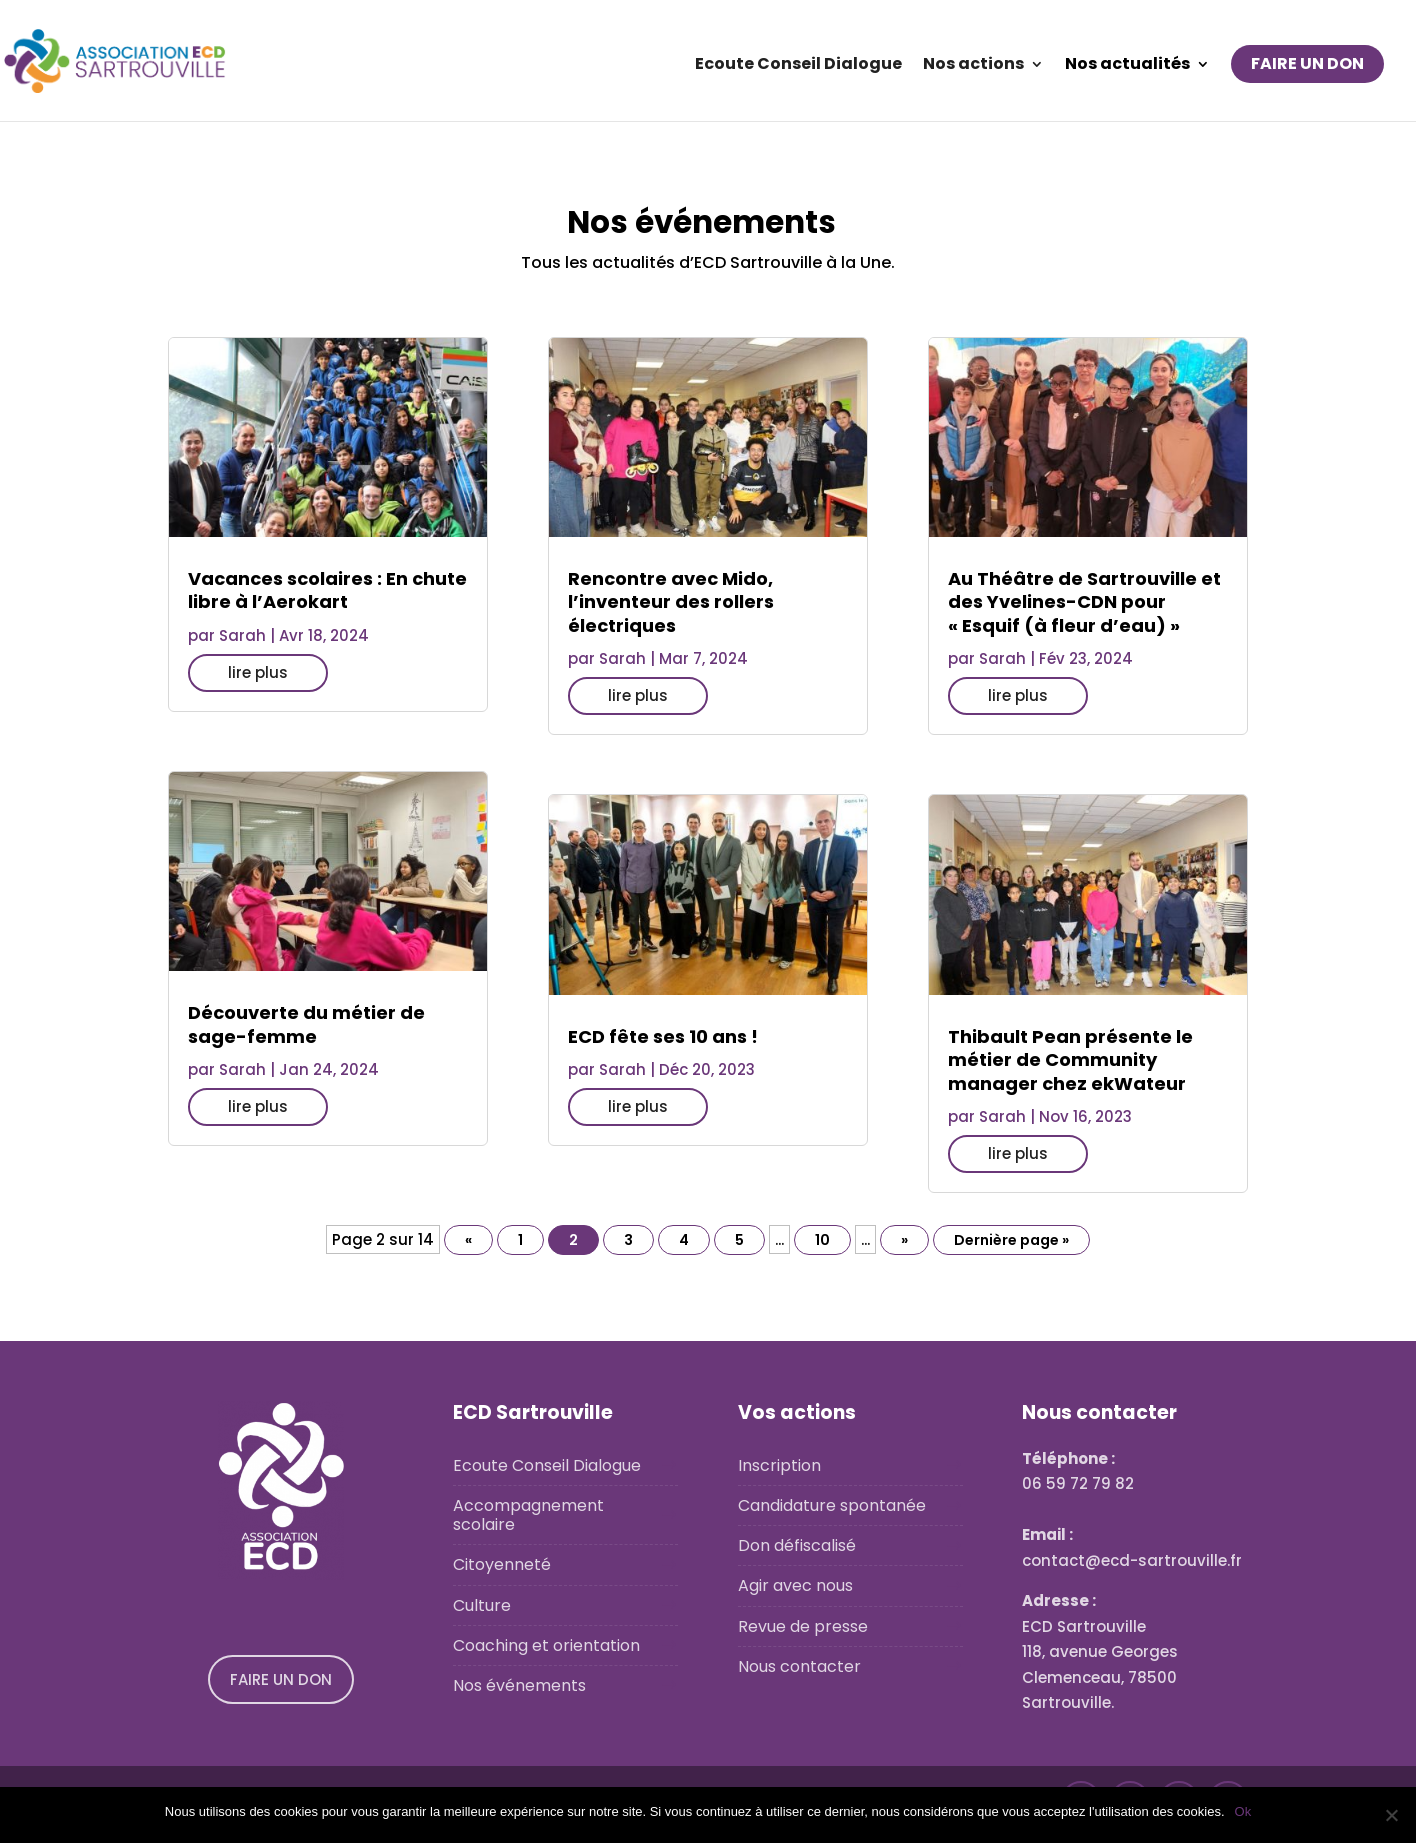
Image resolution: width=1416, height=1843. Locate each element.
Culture (482, 1605)
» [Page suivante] (904, 1240)
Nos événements (519, 1685)
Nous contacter (799, 1666)
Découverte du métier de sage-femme (306, 1024)
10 (822, 1240)
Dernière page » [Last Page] (1011, 1240)
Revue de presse (803, 1626)
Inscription (779, 1465)
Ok (1243, 1811)
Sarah (242, 635)
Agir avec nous (795, 1585)
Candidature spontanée (832, 1505)
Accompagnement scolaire (528, 1515)
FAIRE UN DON (1307, 63)
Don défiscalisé (797, 1545)
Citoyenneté (502, 1564)
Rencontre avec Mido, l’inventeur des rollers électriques (671, 602)
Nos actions (973, 66)
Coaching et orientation (546, 1645)
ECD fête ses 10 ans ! (663, 1036)
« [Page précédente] (468, 1240)
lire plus (258, 672)
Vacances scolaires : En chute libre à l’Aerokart (327, 590)
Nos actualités (1127, 66)
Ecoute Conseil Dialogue (798, 66)
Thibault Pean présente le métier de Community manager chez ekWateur (1070, 1060)
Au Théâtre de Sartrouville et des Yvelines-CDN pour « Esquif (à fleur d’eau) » (1084, 602)
